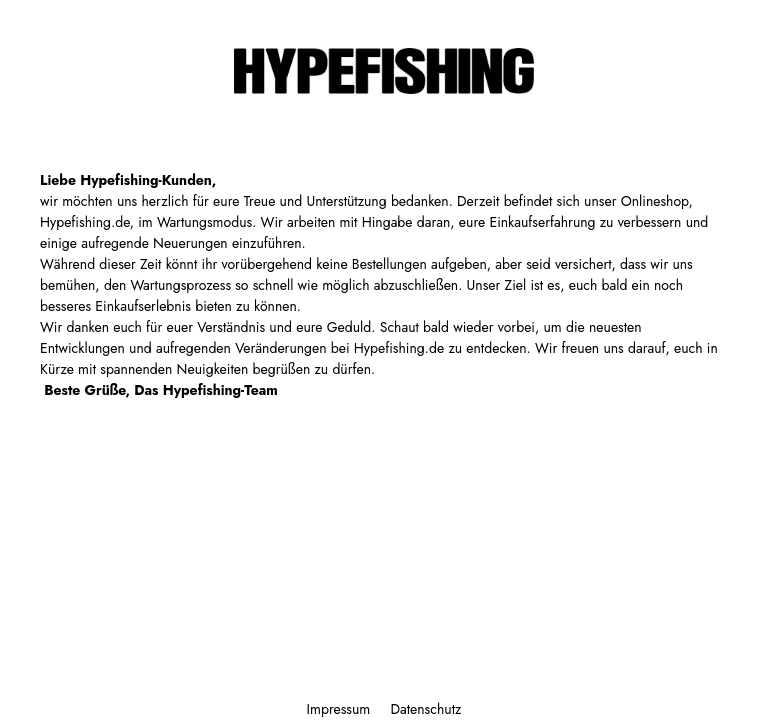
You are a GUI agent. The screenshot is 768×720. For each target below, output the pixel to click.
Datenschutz (425, 709)
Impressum (341, 709)
